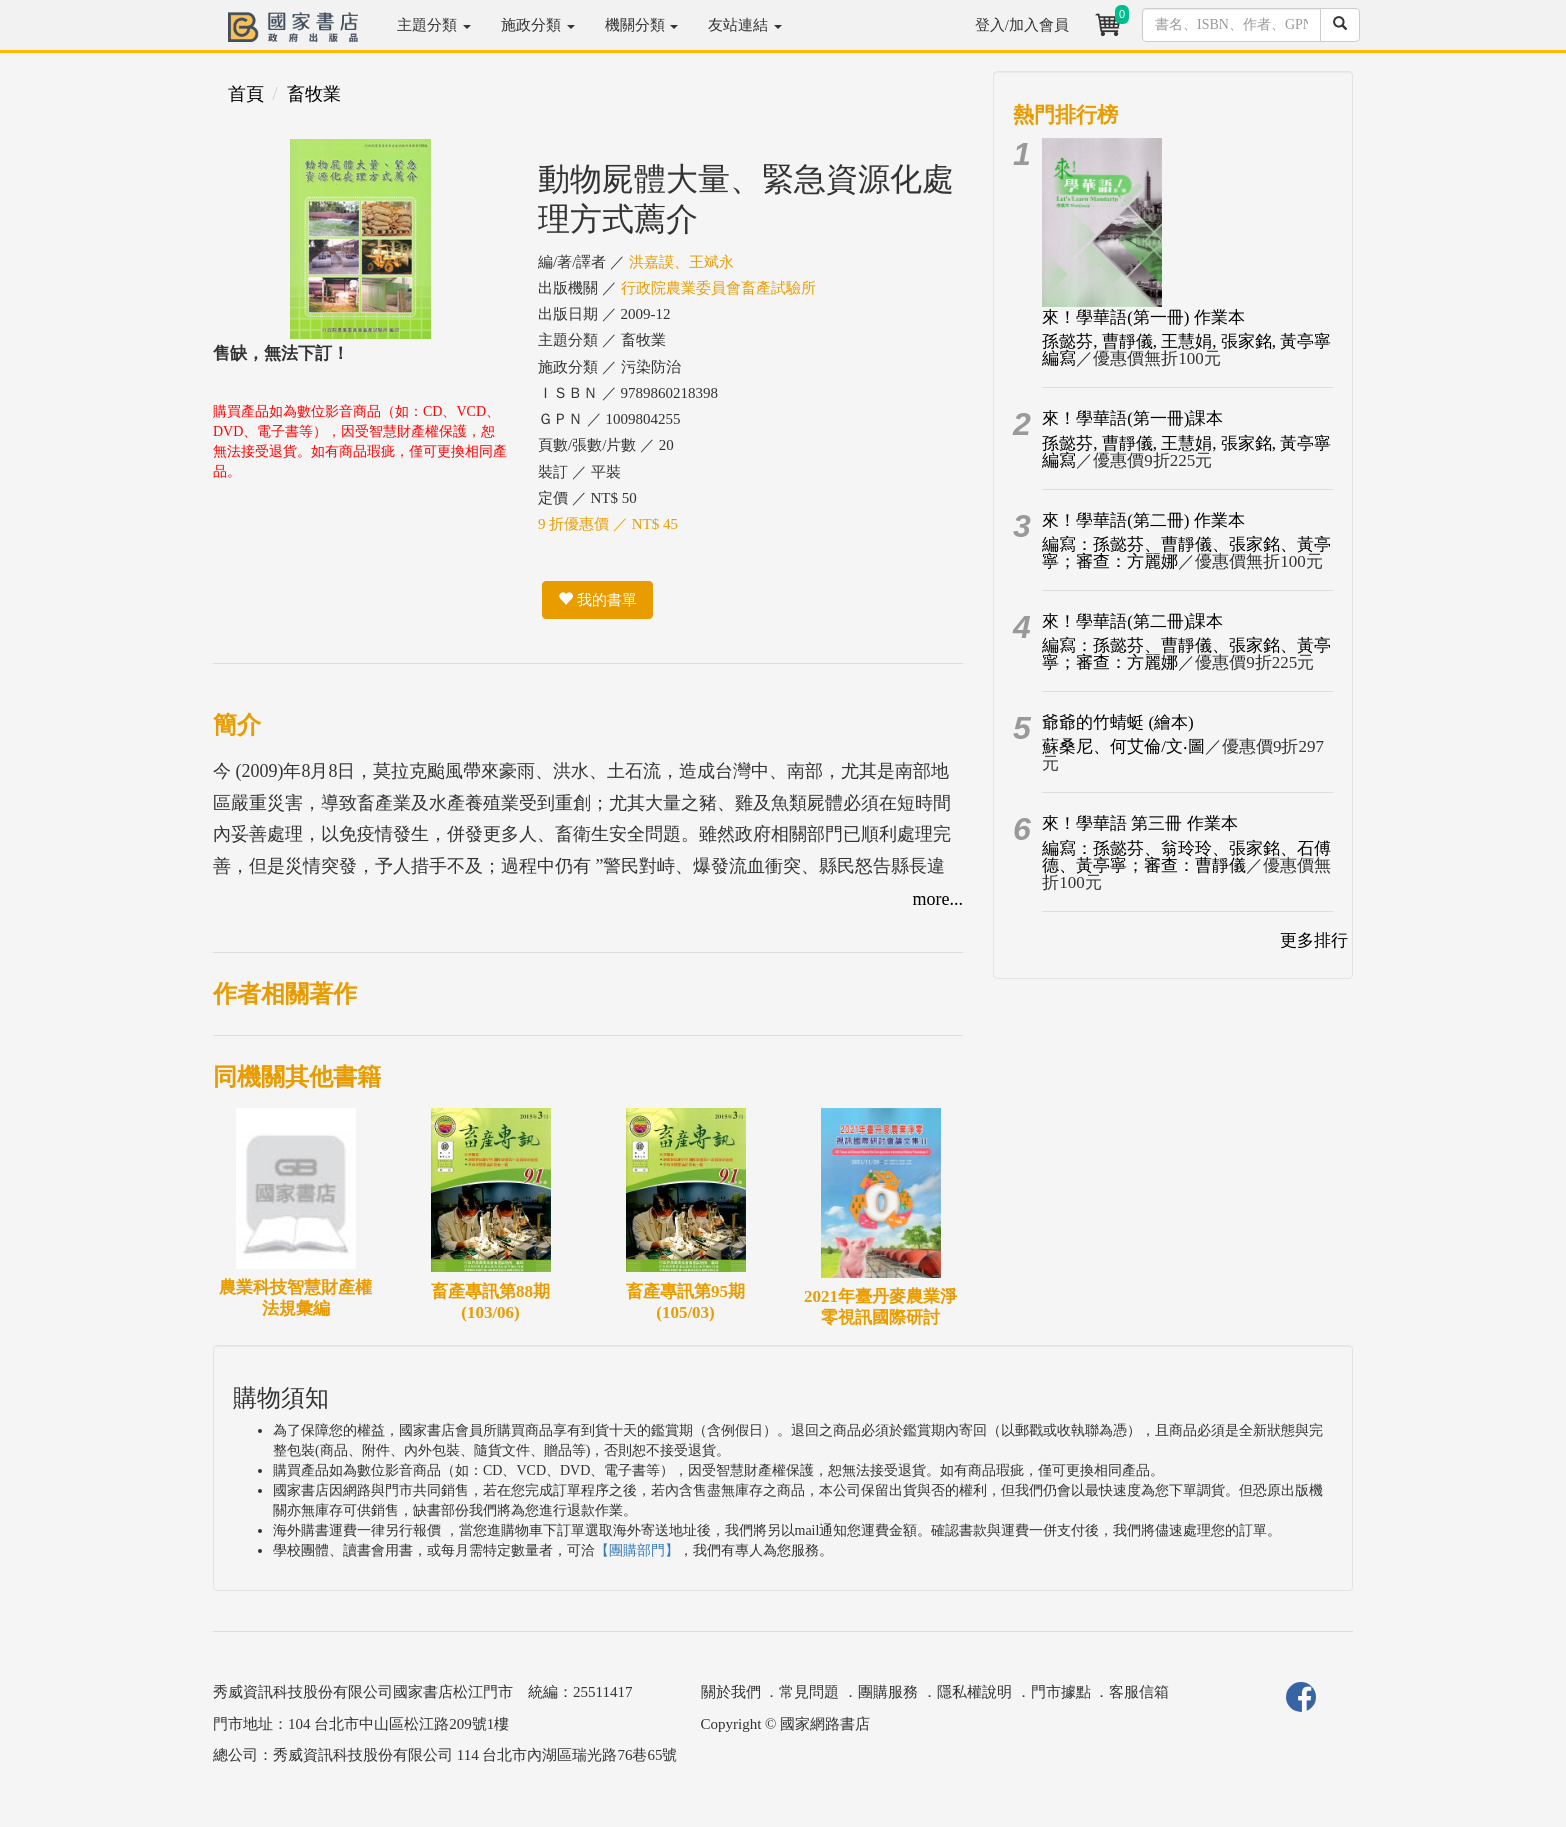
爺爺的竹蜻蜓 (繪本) (1118, 722)
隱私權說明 (974, 1692)
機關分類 (642, 25)
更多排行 (1314, 940)
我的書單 (597, 600)
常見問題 (809, 1692)
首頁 (246, 94)
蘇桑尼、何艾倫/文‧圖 (1123, 746)
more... (938, 899)
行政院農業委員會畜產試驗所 (718, 288)
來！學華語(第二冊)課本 (1132, 621)
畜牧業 (314, 94)
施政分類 (538, 25)
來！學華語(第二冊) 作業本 (1143, 520)
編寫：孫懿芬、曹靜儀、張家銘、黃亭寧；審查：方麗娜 (1186, 553)
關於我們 (731, 1692)
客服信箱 (1139, 1692)
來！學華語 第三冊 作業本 (1140, 823)
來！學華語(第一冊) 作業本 (1143, 317)
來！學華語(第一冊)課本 (1132, 418)
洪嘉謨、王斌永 (681, 262)
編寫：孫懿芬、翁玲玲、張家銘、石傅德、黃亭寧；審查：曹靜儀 (1186, 857)
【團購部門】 (637, 1550)
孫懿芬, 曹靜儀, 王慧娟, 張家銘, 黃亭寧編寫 (1186, 350)
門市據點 (1061, 1692)
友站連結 (745, 25)
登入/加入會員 (1022, 25)
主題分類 (434, 25)
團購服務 (888, 1692)
